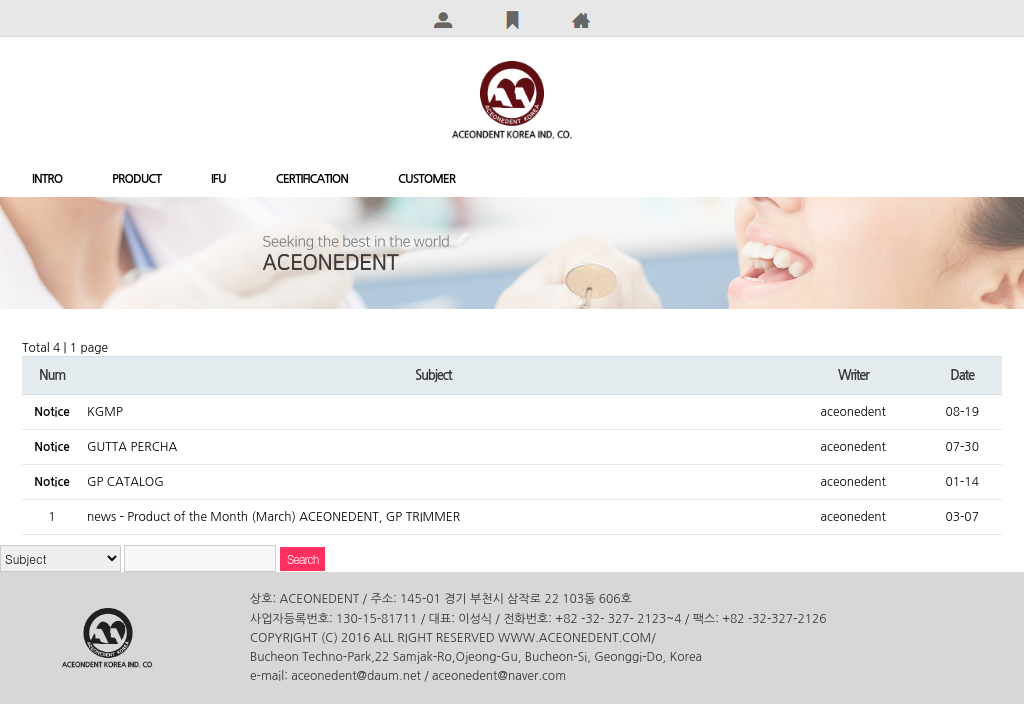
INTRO (47, 179)
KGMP (105, 412)
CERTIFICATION (312, 179)
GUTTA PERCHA (132, 447)
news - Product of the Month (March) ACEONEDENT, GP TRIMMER (273, 517)
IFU (218, 179)
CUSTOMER (426, 179)
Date (962, 375)
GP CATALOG (125, 482)
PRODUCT (136, 179)
